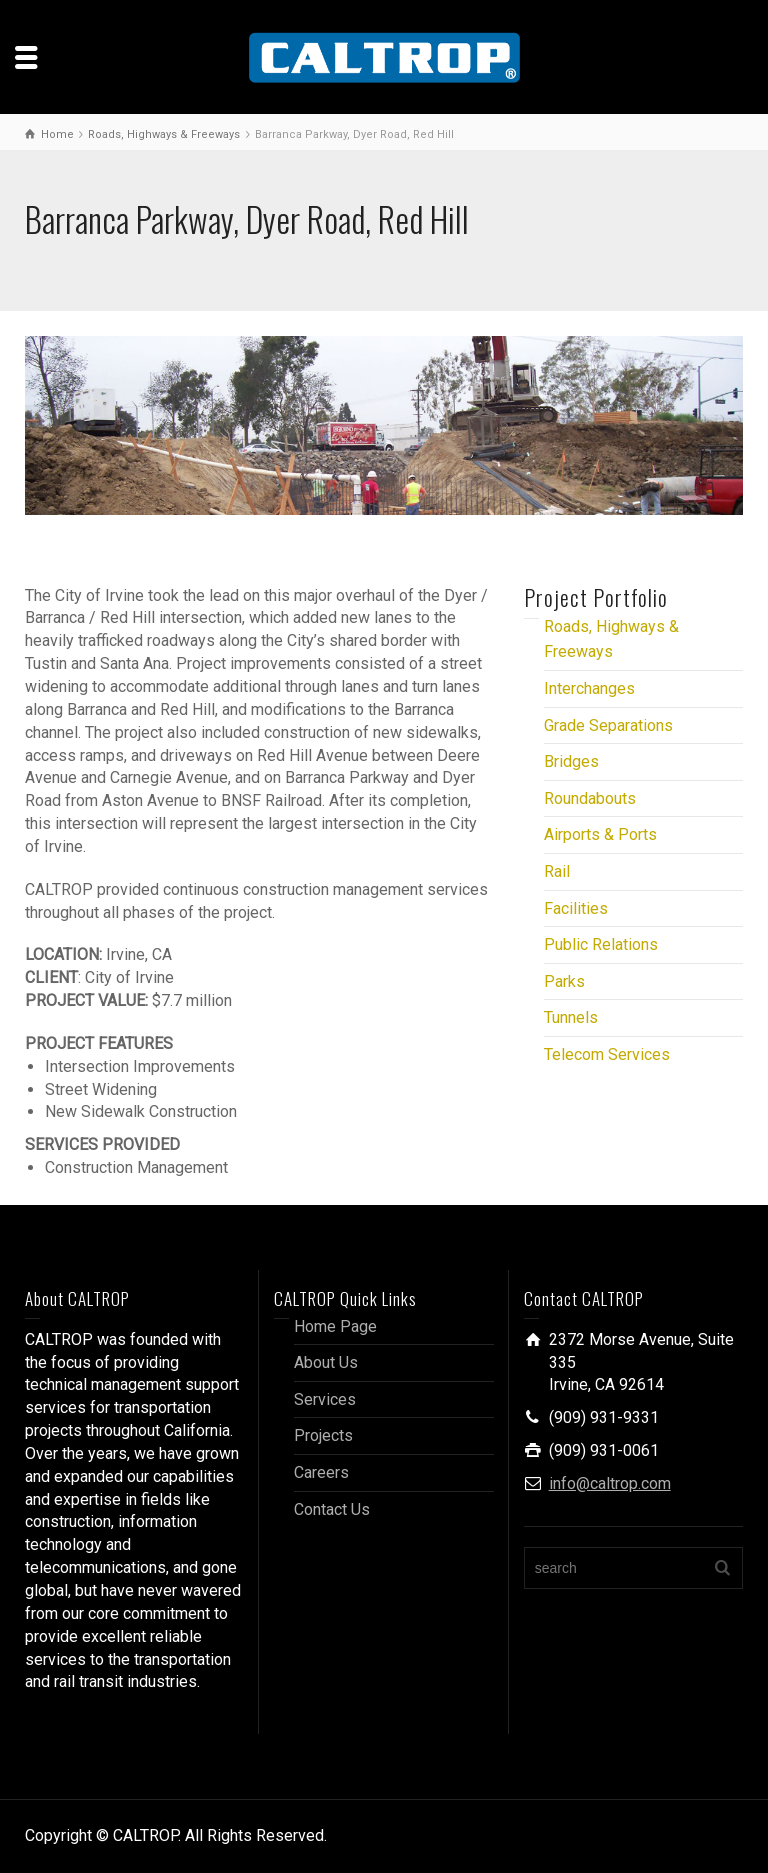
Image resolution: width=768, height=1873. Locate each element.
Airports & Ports (600, 834)
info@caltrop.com (610, 1483)
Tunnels (571, 1017)
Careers (321, 1472)
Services (325, 1399)
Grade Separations (608, 725)
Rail (557, 871)
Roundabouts (590, 798)
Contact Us (332, 1509)
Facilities (576, 908)
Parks (564, 981)
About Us (326, 1362)
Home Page (335, 1326)
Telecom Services (607, 1054)
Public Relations (601, 944)
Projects (323, 1435)
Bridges (571, 761)
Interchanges (589, 688)
